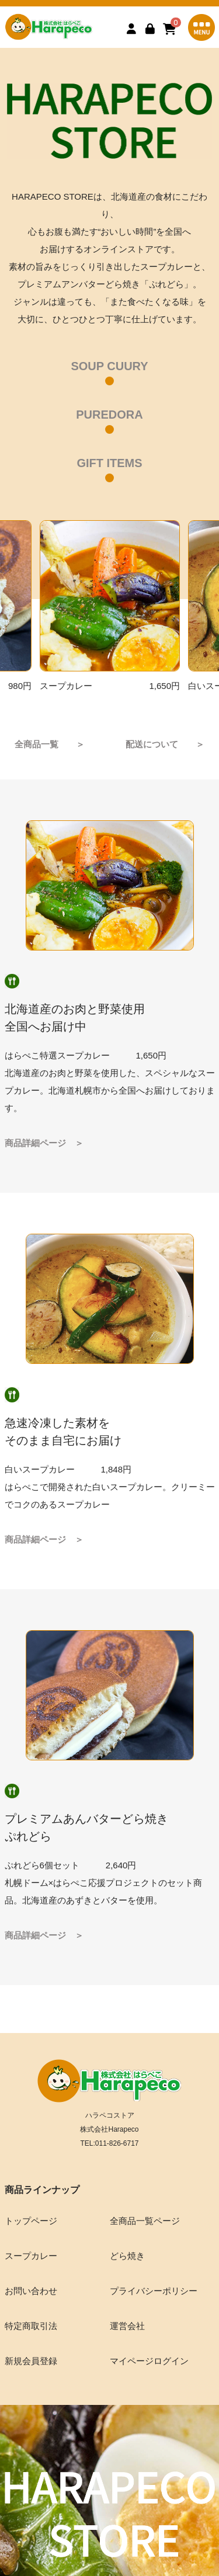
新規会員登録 (31, 2361)
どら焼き (127, 2256)
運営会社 (127, 2326)
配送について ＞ (165, 744)
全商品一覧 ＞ (50, 744)
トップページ (31, 2221)
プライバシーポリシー (153, 2291)
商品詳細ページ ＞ (44, 1143)
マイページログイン (149, 2361)
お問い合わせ (31, 2291)
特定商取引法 (31, 2326)
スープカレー (31, 2256)
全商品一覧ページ (145, 2221)
